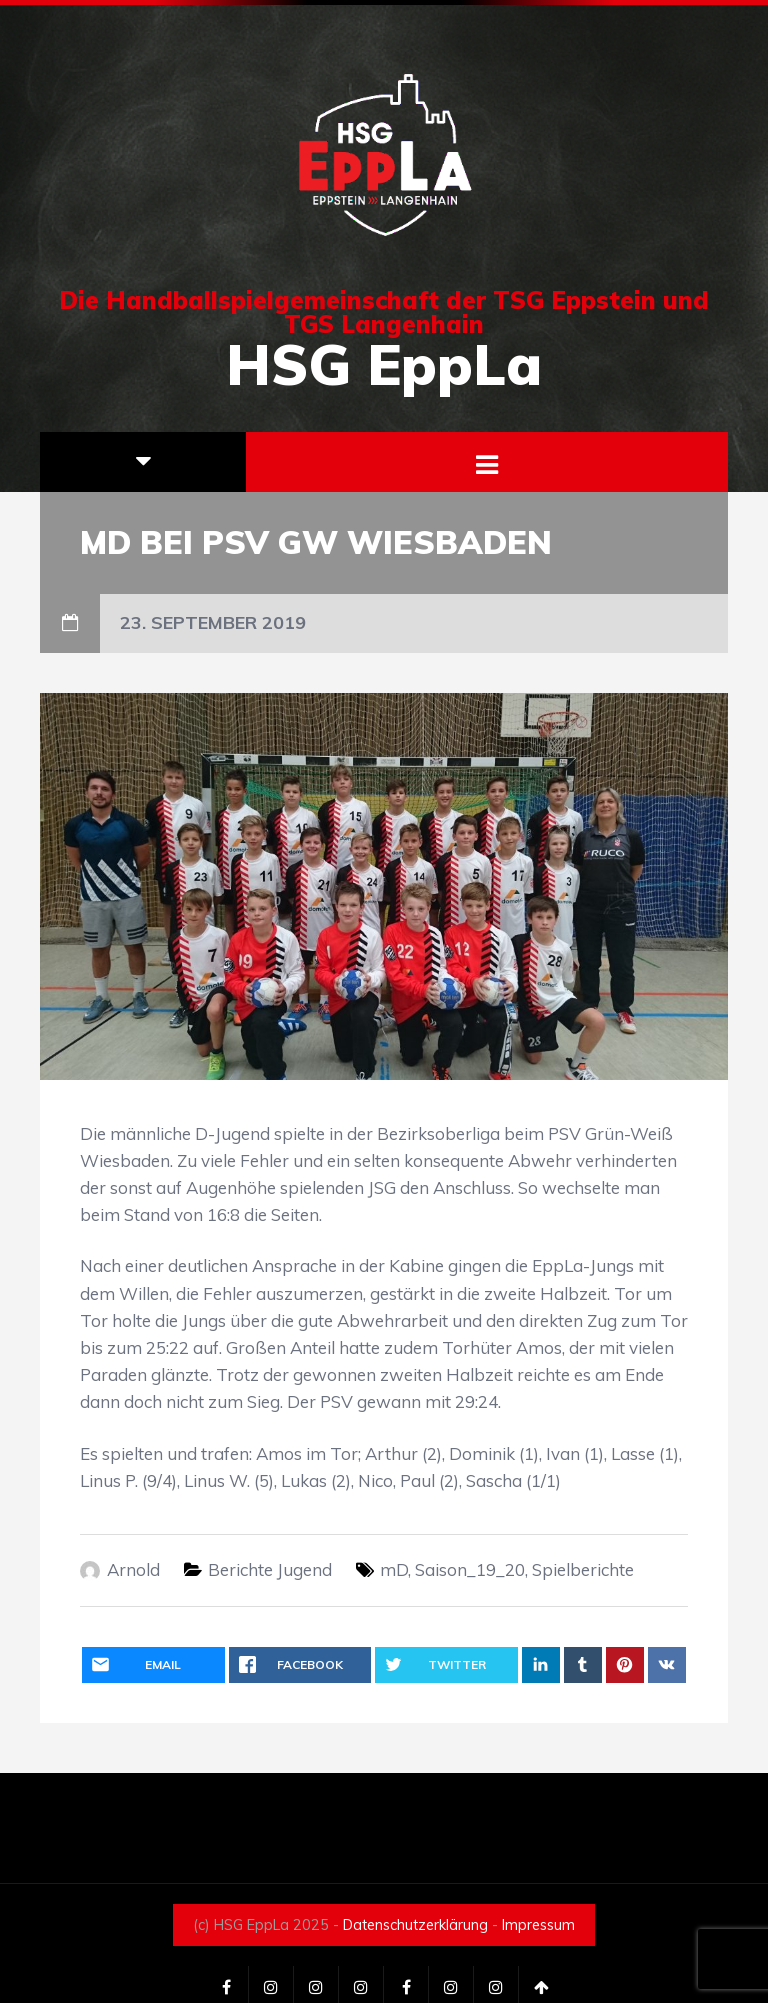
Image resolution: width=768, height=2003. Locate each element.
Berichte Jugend (270, 1569)
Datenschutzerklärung (415, 1925)
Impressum (538, 1925)
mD (394, 1569)
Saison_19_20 (470, 1569)
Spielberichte (583, 1569)
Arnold (133, 1569)
